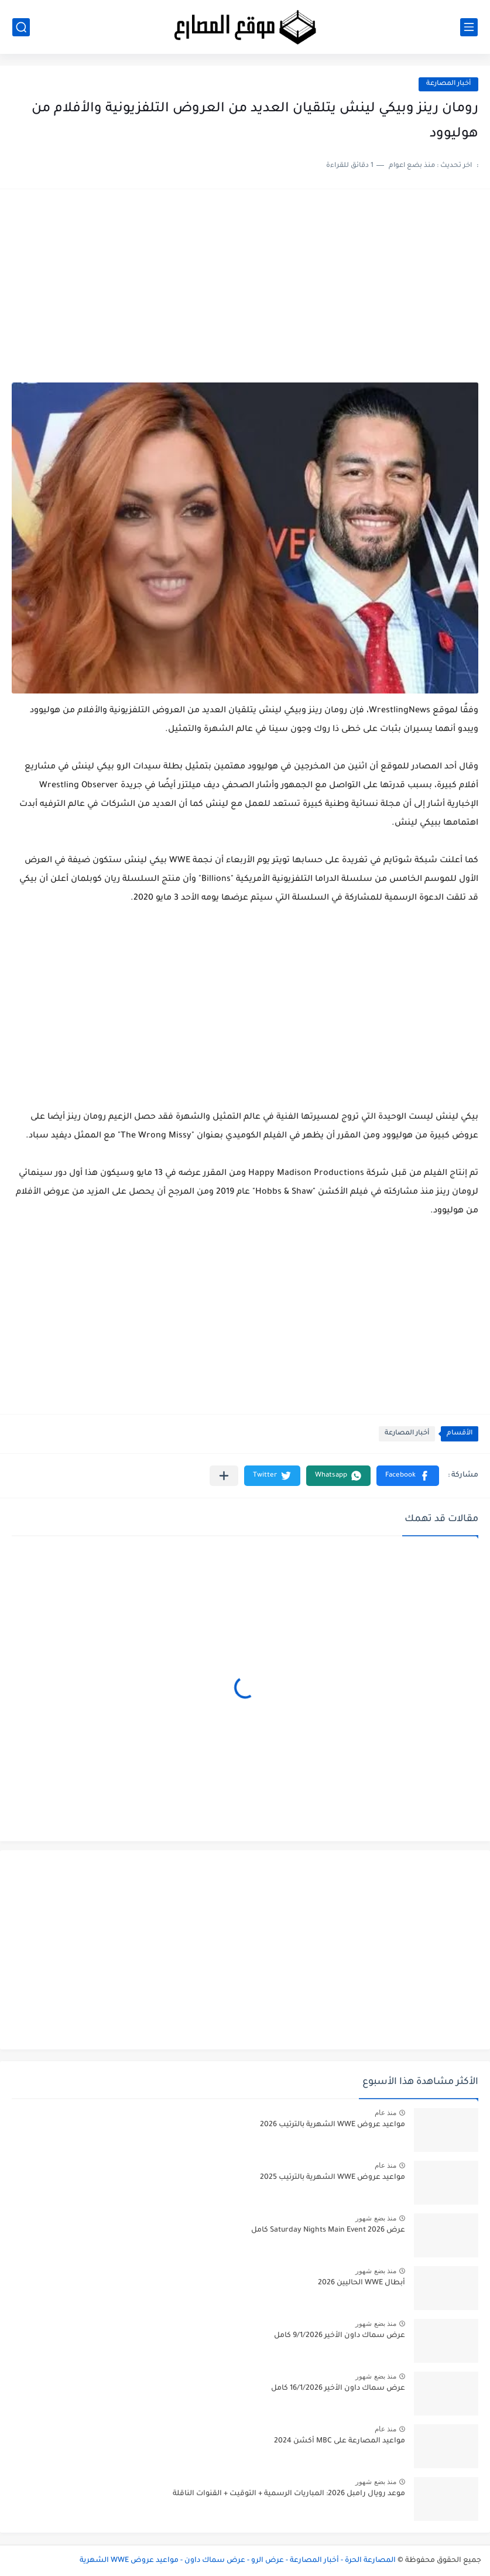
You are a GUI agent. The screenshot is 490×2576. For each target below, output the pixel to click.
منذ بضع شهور (375, 2218)
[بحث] (21, 27)
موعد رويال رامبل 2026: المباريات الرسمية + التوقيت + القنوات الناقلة (289, 2494)
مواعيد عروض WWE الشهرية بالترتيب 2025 (332, 2178)
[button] (407, 1475)
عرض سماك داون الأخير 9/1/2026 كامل (339, 2336)
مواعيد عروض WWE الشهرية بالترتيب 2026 (332, 2125)
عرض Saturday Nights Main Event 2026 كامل (328, 2230)
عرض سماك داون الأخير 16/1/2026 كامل (338, 2388)
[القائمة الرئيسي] (469, 27)
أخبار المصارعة (448, 84)
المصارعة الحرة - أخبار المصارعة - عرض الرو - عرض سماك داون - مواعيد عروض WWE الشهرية (238, 2561)
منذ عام (385, 2113)
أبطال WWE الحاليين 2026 (361, 2283)
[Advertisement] (245, 292)
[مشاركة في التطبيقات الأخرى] (224, 1475)
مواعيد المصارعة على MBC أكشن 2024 (339, 2441)
